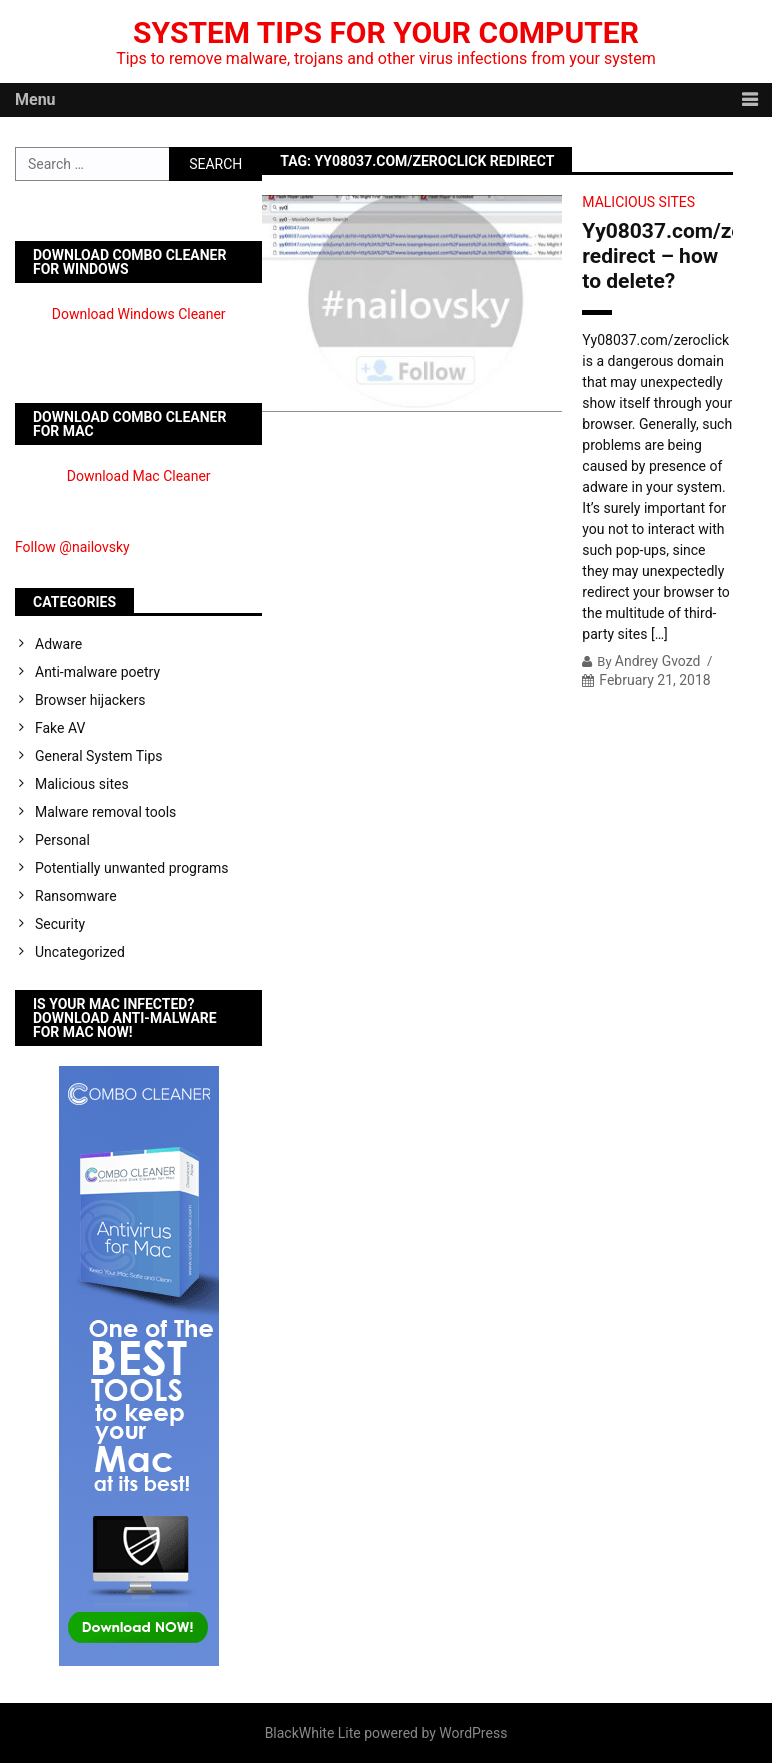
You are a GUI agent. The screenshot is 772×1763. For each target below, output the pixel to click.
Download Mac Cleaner (139, 476)
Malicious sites (638, 202)
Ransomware (76, 896)
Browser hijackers (90, 700)
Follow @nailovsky (72, 547)
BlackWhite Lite (313, 1733)
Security (60, 924)
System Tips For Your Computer (386, 32)
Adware (58, 644)
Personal (62, 840)
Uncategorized (80, 952)
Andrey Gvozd (658, 661)
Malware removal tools (105, 812)
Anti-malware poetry (97, 672)
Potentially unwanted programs (132, 868)
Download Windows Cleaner (139, 314)
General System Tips (99, 756)
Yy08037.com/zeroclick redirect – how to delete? (657, 256)
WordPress (473, 1733)
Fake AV (60, 728)
